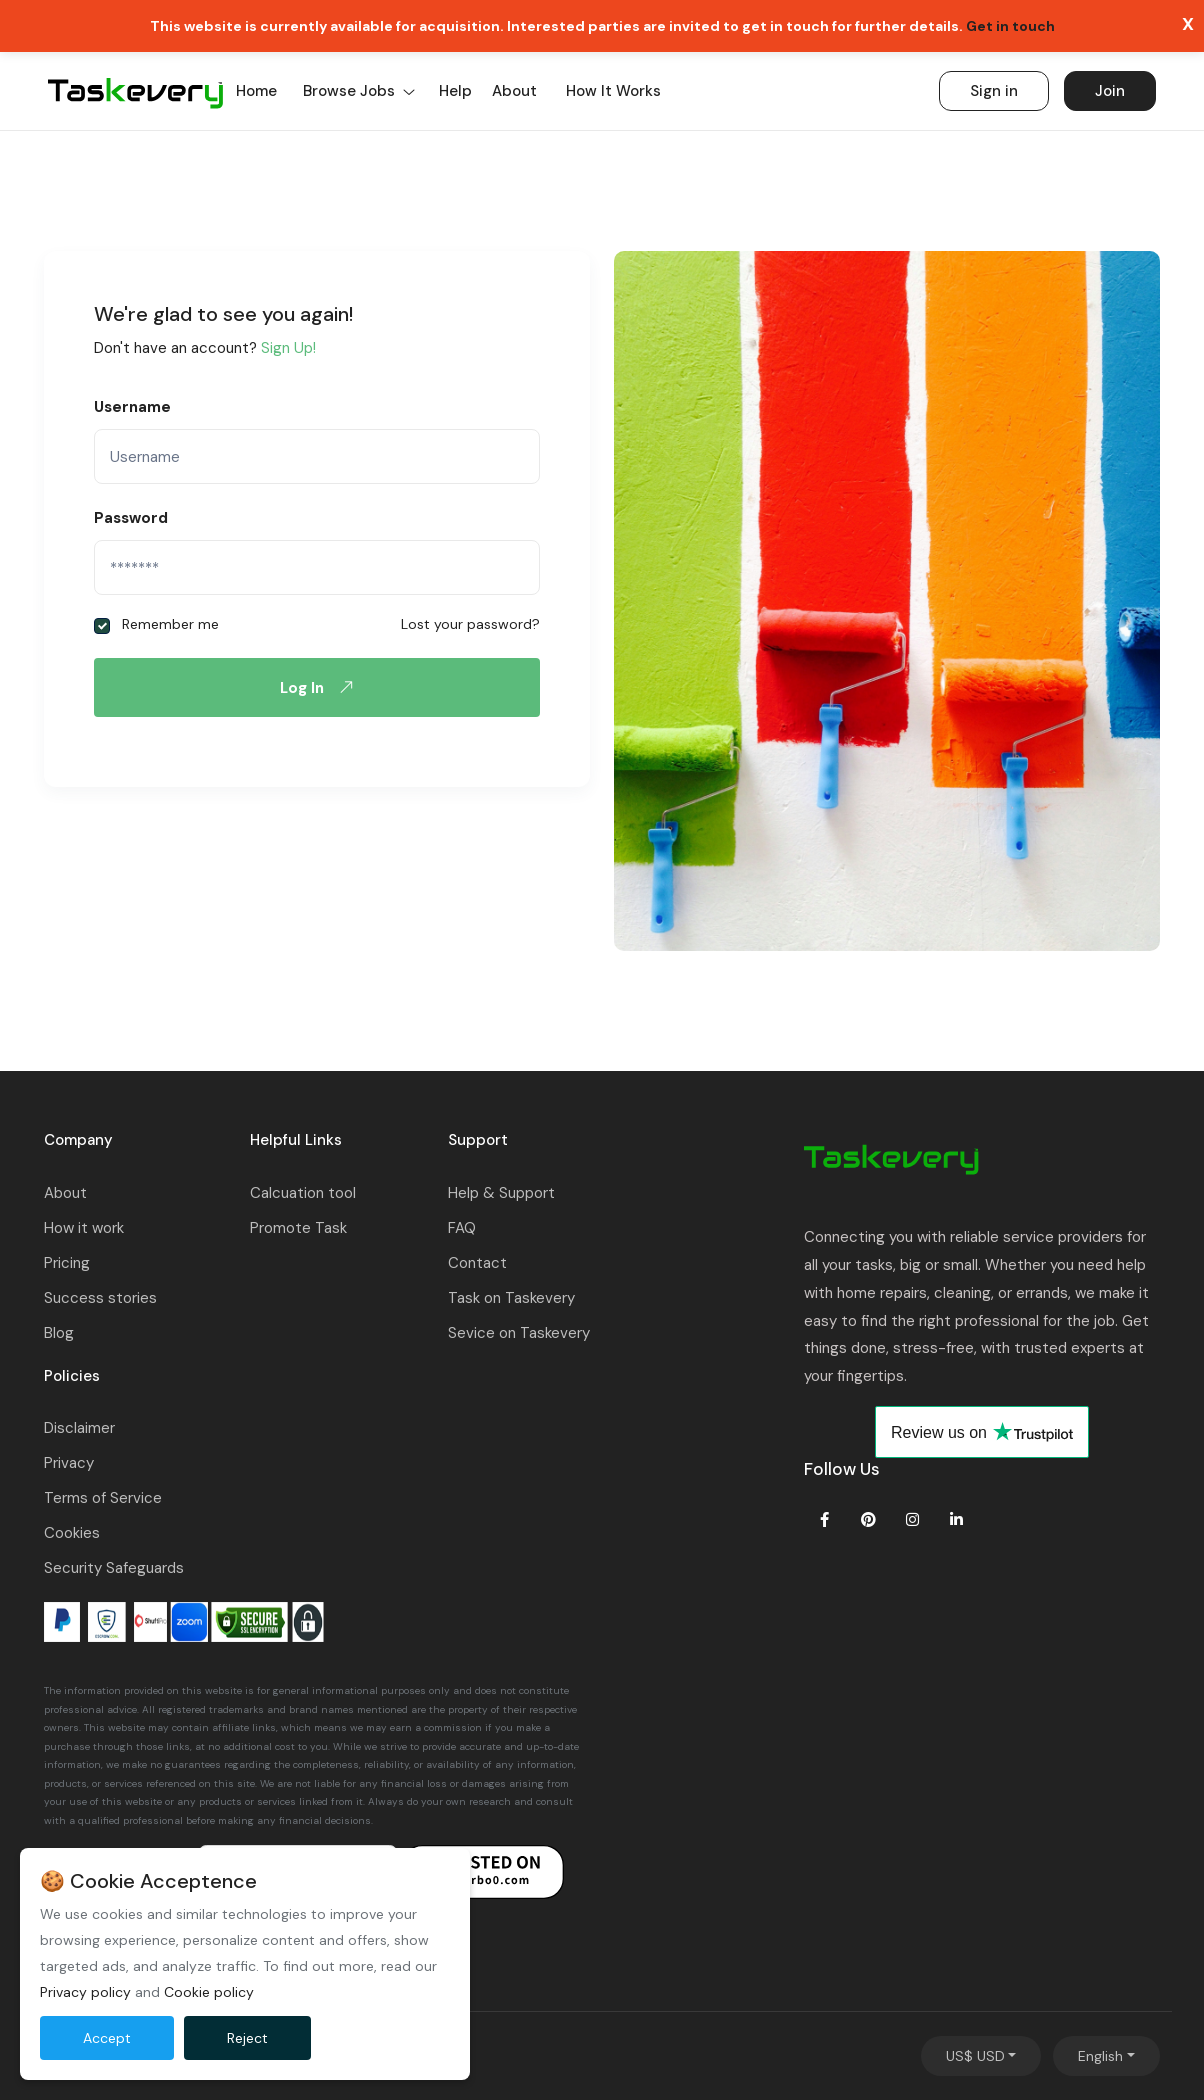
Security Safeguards (114, 1568)
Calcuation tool (303, 1193)
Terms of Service (103, 1498)
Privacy (69, 1463)
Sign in (994, 91)
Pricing (67, 1263)
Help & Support (501, 1193)
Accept (107, 2038)
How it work (84, 1228)
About (514, 91)
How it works (613, 91)
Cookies (72, 1533)
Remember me (156, 624)
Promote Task (298, 1228)
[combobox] (981, 2056)
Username (132, 407)
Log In (321, 686)
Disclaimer (79, 1428)
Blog (59, 1333)
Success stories (100, 1298)
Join (1110, 91)
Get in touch (1010, 26)
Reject (247, 2038)
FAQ (462, 1228)
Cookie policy (209, 1992)
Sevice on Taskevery (519, 1333)
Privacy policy (85, 1992)
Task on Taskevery (511, 1298)
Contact (477, 1263)
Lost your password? (470, 624)
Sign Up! (288, 348)
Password (131, 518)
